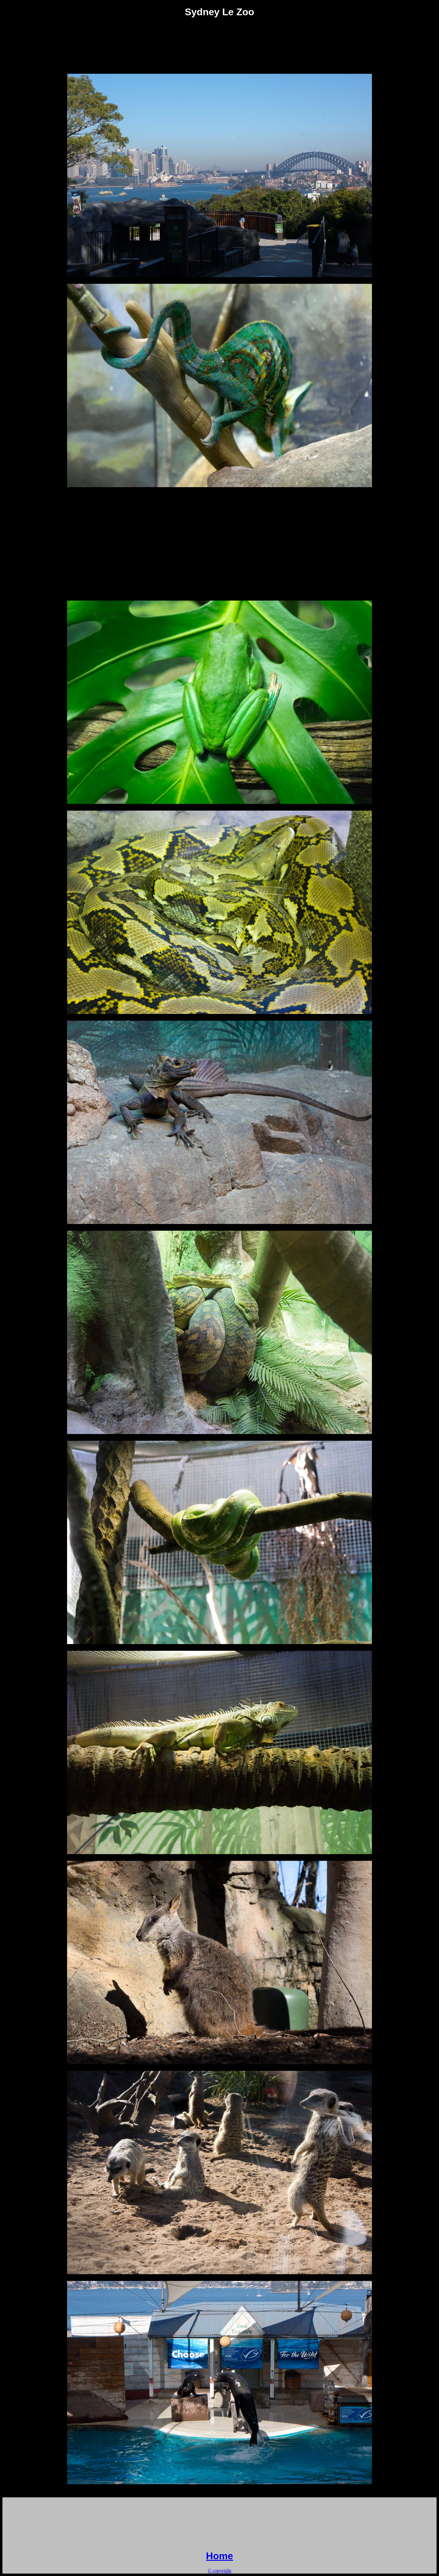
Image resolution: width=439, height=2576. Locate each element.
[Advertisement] (219, 38)
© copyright (219, 2570)
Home (219, 2555)
